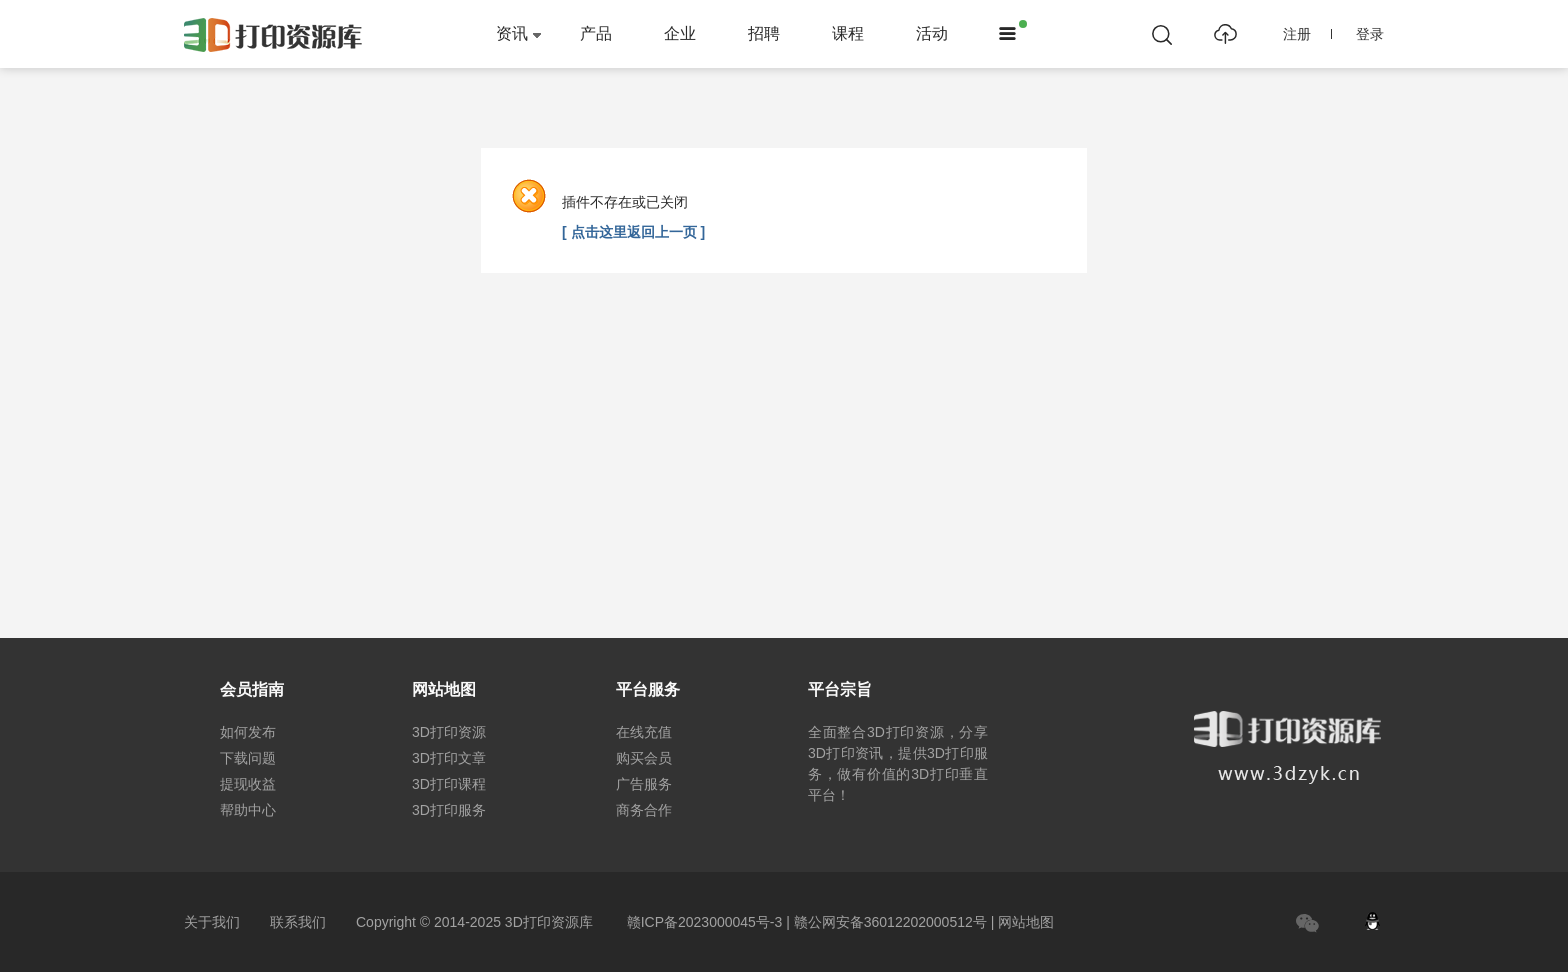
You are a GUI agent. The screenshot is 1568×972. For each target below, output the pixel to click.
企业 (680, 33)
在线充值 (644, 732)
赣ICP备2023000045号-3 (705, 922)
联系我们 (298, 922)
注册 (1307, 34)
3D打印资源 (449, 732)
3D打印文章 (449, 758)
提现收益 (248, 784)
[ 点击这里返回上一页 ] (633, 232)
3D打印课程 (449, 784)
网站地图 (1026, 922)
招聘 (764, 33)
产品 (596, 33)
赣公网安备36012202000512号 (890, 922)
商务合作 (644, 810)
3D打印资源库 (549, 922)
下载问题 (248, 758)
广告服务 (644, 784)
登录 (1370, 34)
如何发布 (248, 732)
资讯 (512, 33)
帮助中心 (248, 810)
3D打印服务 (449, 810)
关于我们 (212, 922)
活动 (932, 33)
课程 (848, 33)
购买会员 (644, 758)
